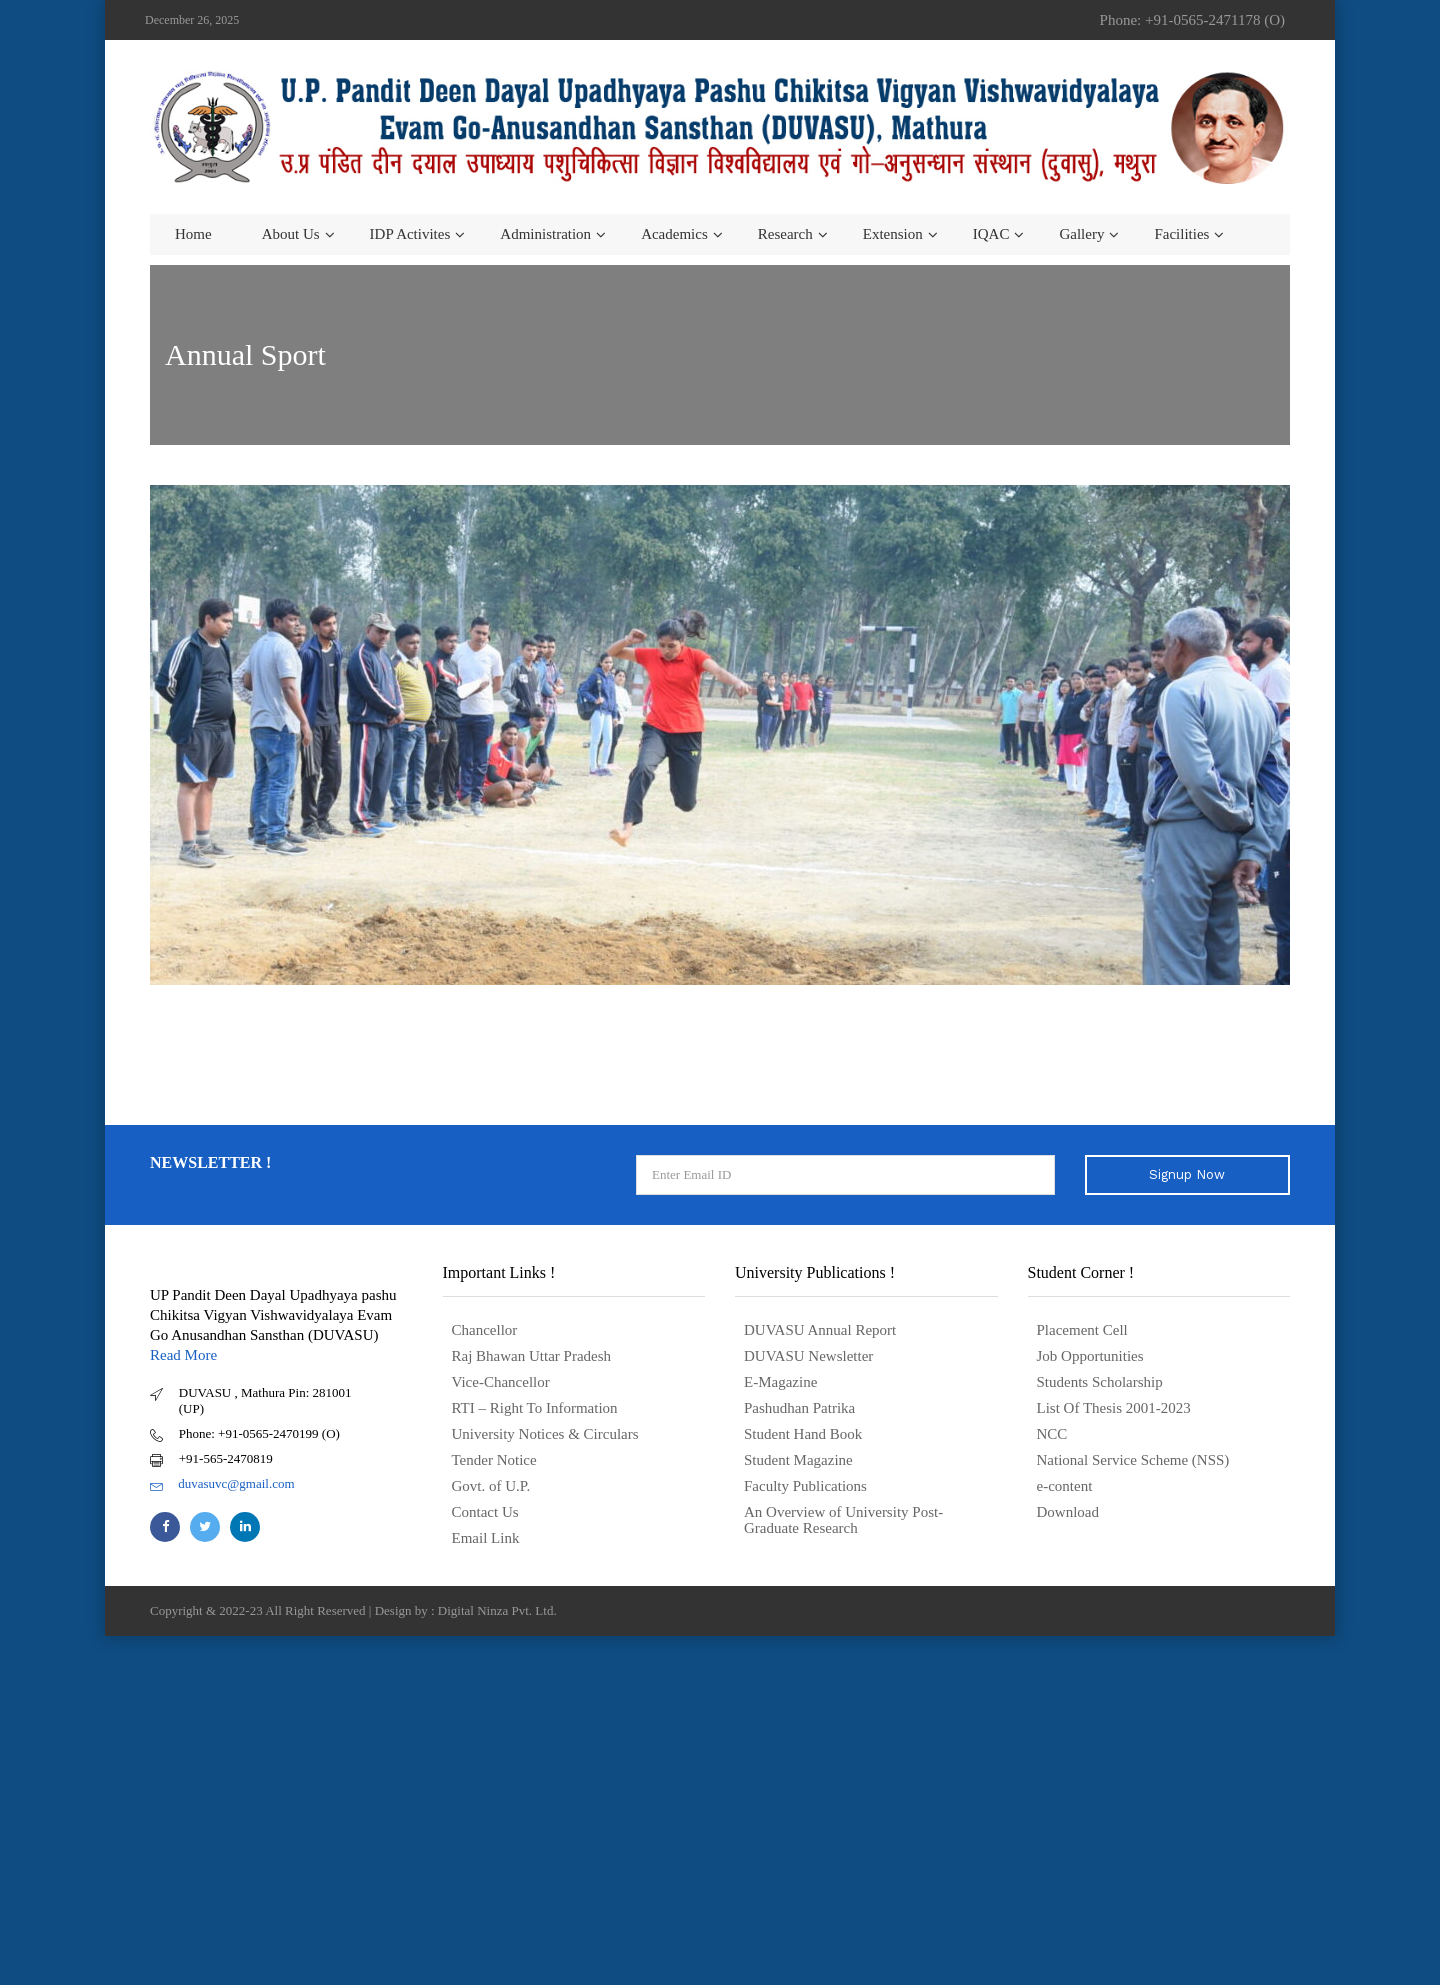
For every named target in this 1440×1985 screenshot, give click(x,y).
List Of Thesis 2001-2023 (1114, 1408)
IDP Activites (410, 234)
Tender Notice (494, 1460)
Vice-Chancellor (501, 1382)
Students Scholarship (1100, 1382)
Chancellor (485, 1330)
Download (1068, 1512)
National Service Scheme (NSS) (1133, 1460)
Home (193, 234)
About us (291, 234)
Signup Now (1187, 1174)
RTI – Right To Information (535, 1408)
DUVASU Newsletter (808, 1356)
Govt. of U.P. (491, 1486)
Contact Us (485, 1512)
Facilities (1181, 234)
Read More (183, 1355)
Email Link (486, 1538)
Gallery (1081, 234)
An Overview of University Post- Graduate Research (843, 1520)
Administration (545, 234)
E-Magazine (780, 1382)
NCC (1052, 1434)
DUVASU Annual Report (820, 1330)
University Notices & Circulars (545, 1434)
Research (785, 234)
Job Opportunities (1090, 1356)
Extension (893, 234)
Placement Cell (1082, 1330)
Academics (674, 234)
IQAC (991, 234)
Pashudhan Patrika (799, 1408)
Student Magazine (798, 1460)
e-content (1065, 1486)
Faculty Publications (805, 1486)
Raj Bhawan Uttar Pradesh (532, 1356)
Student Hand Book (803, 1434)
